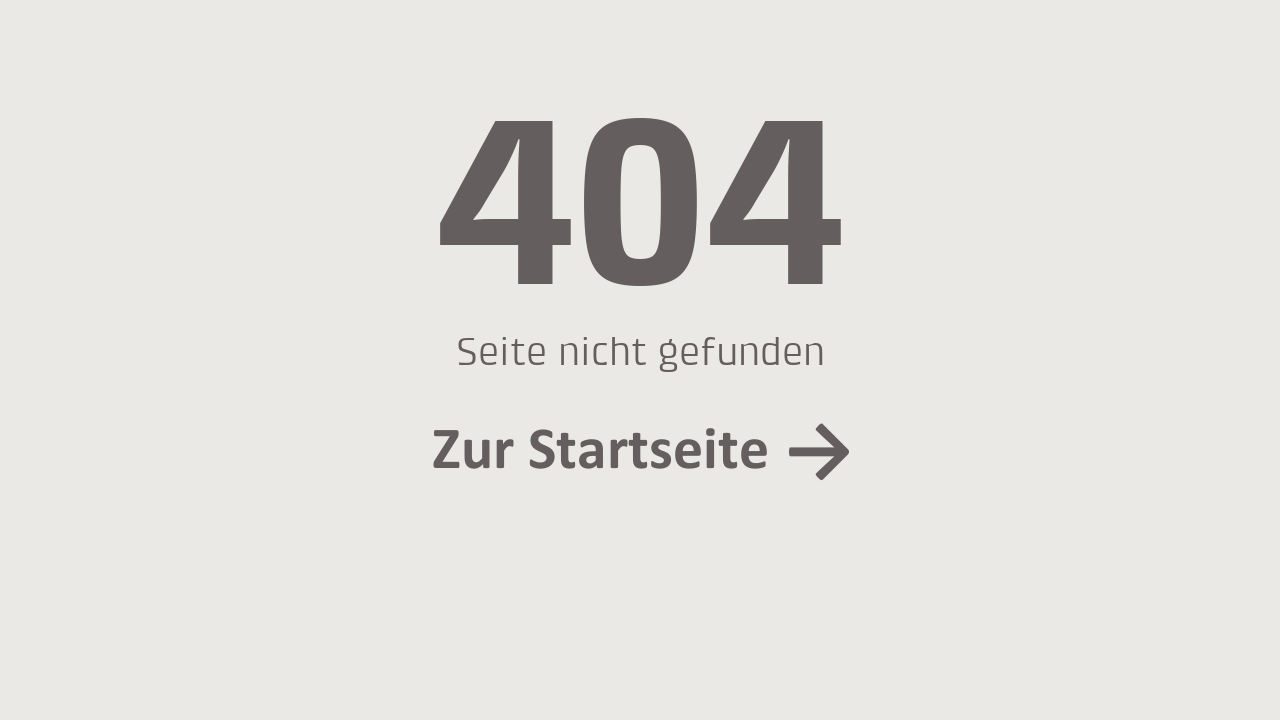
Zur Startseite (600, 449)
